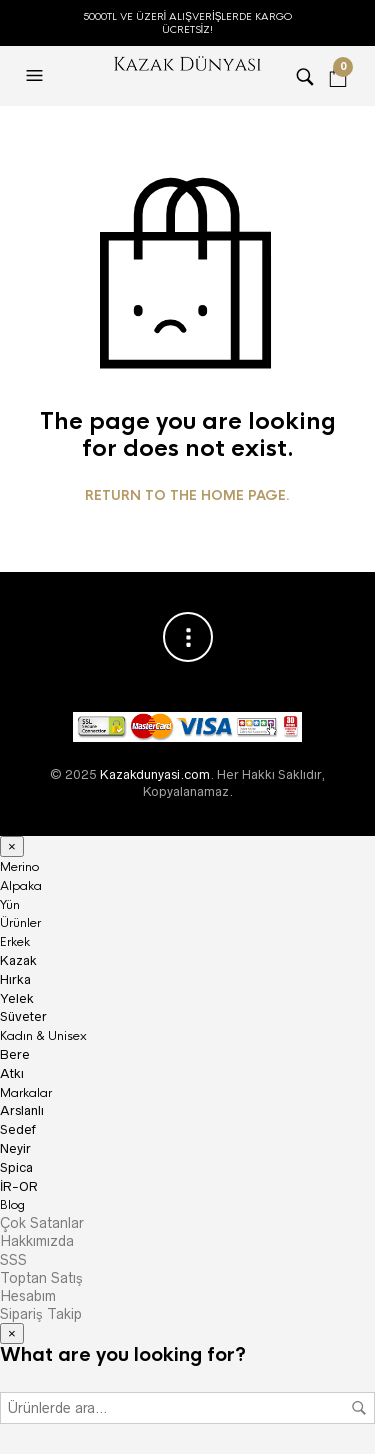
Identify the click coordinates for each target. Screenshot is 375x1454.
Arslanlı (22, 1110)
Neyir (15, 1148)
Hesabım (28, 1296)
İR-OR (19, 1186)
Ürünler (20, 923)
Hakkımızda (37, 1241)
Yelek (17, 998)
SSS (13, 1260)
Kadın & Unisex (43, 1036)
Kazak (18, 960)
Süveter (23, 1016)
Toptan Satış (41, 1278)
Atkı (12, 1073)
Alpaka (21, 886)
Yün (10, 905)
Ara (359, 1408)
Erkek (15, 942)
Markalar (26, 1093)
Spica (16, 1167)
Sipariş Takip (41, 1314)
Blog (12, 1205)
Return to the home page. (187, 496)
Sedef (18, 1129)
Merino (19, 867)
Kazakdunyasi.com (155, 774)
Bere (15, 1054)
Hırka (15, 979)
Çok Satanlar (42, 1223)
